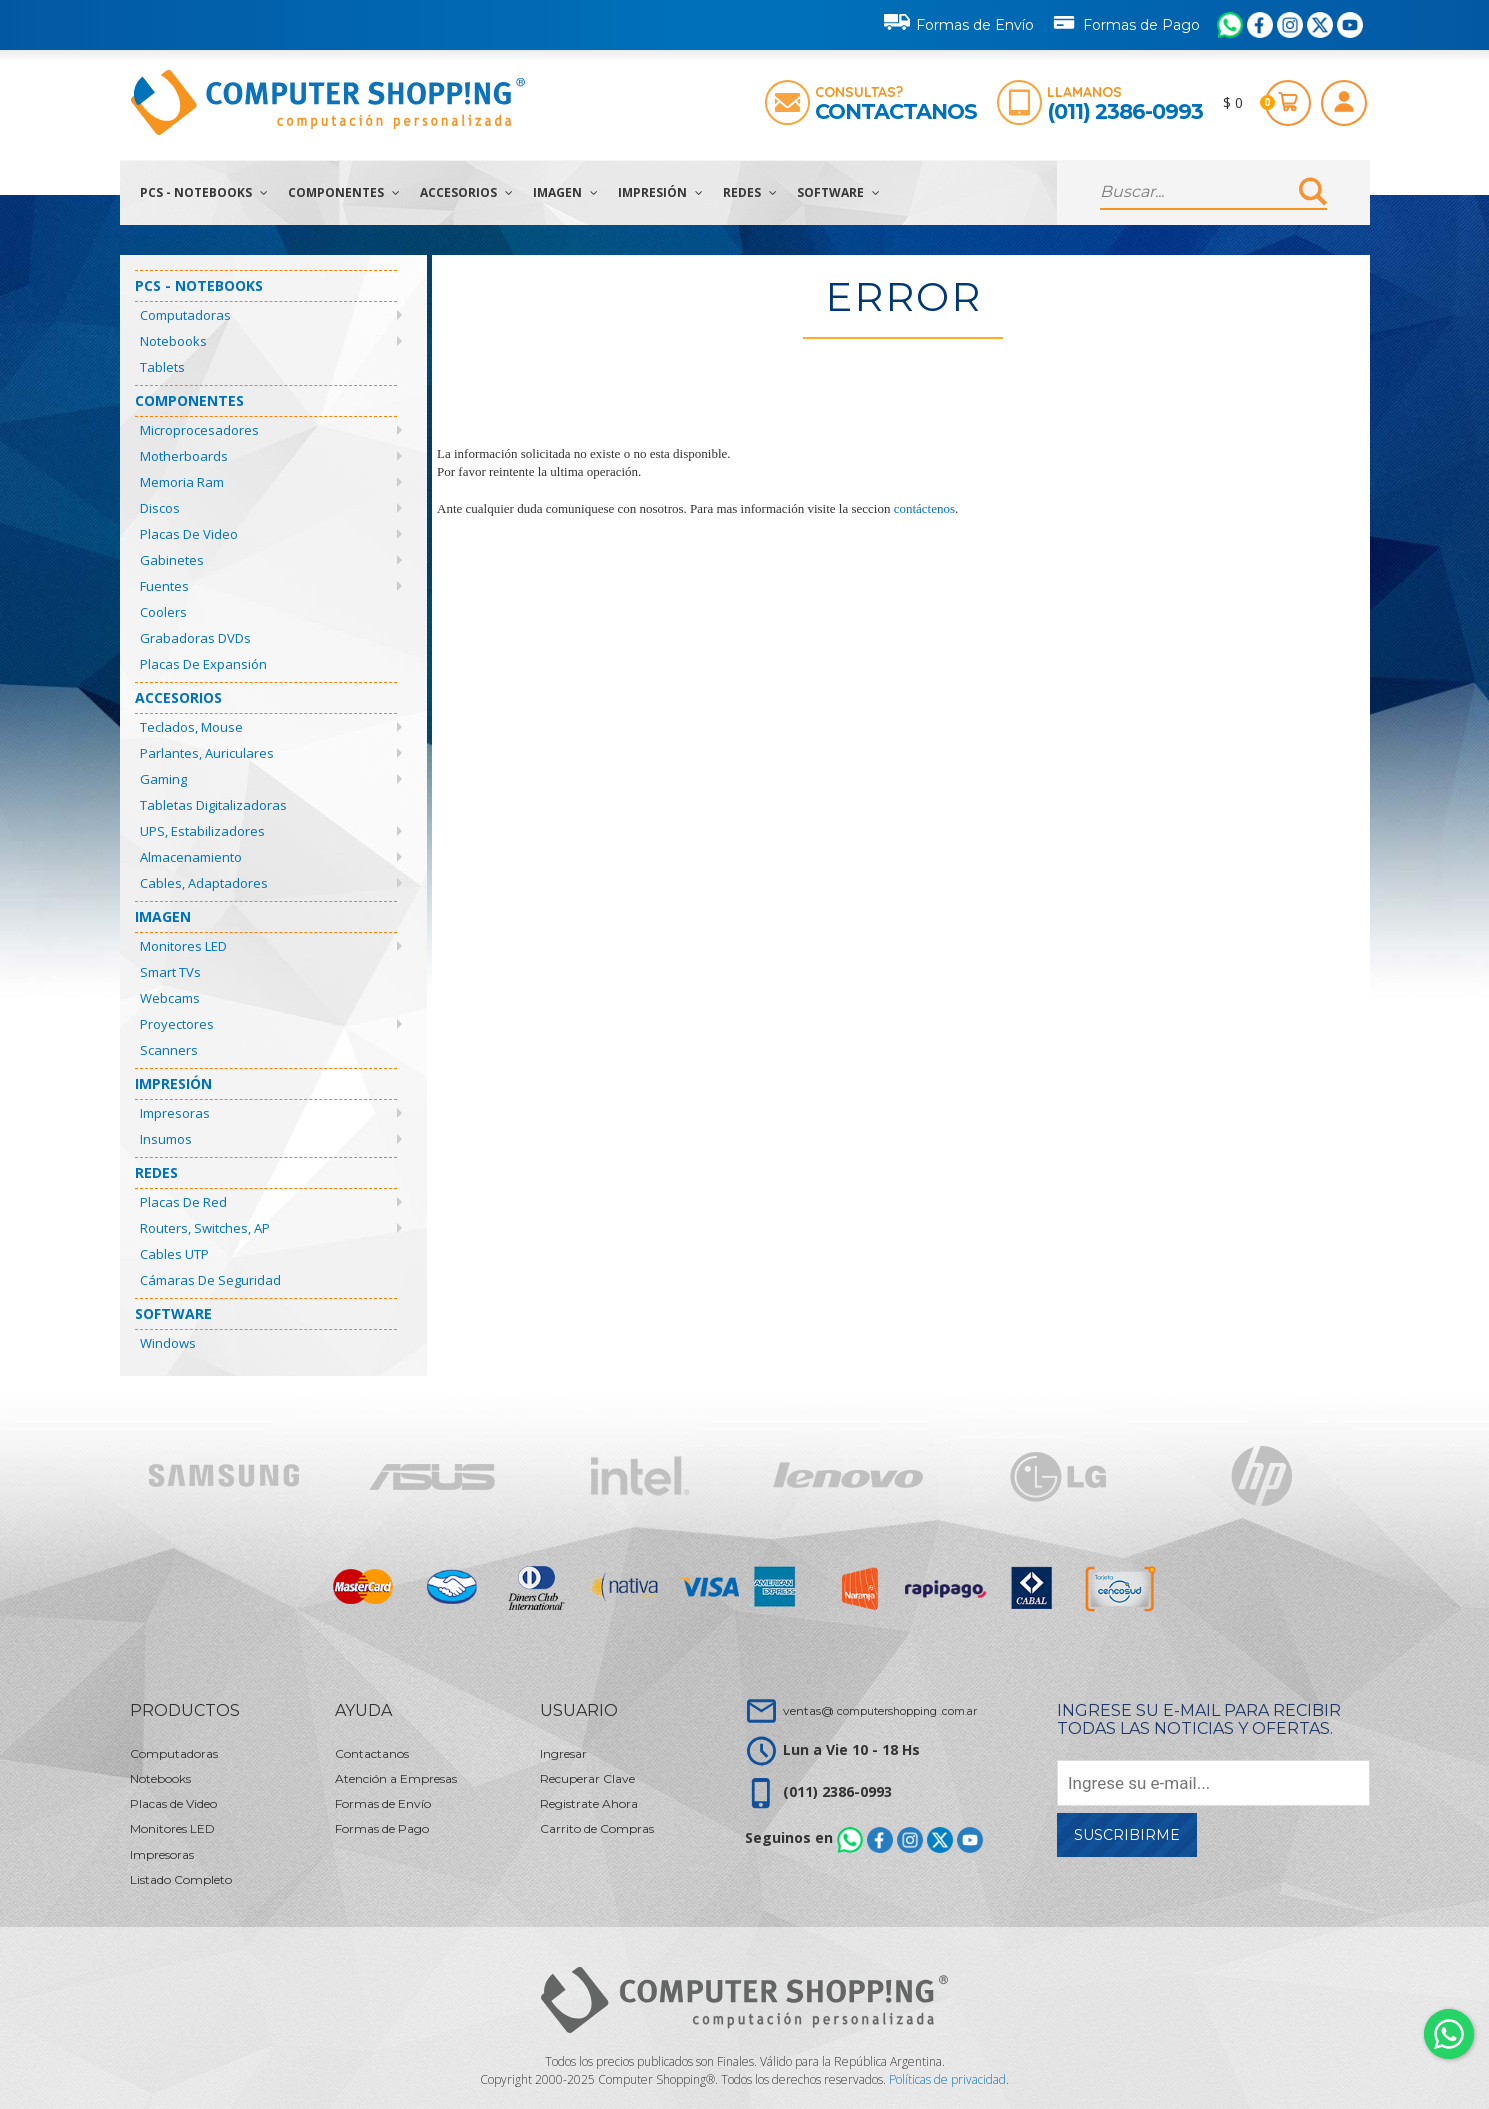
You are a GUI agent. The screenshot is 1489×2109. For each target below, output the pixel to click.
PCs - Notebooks (204, 192)
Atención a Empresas (396, 1778)
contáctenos (924, 508)
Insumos (166, 1139)
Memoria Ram (182, 482)
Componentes (344, 192)
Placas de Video (189, 534)
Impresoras (175, 1113)
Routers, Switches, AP (205, 1228)
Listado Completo (181, 1879)
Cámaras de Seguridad (210, 1280)
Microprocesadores (199, 430)
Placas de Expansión (203, 664)
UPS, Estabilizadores (202, 831)
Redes (750, 192)
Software (838, 192)
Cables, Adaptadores (204, 883)
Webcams (170, 998)
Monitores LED (183, 946)
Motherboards (184, 456)
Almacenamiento (191, 857)
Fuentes (164, 586)
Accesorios (466, 192)
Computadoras (185, 315)
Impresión (660, 192)
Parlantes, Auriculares (207, 753)
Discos (160, 508)
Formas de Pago (1125, 21)
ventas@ (880, 1710)
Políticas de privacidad (947, 2079)
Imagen (565, 192)
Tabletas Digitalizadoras (213, 805)
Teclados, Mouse (191, 727)
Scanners (169, 1050)
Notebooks (173, 341)
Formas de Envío (959, 22)
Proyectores (177, 1024)
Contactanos (896, 111)
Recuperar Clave (587, 1778)
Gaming (163, 779)
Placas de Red (183, 1202)
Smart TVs (170, 972)
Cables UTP (174, 1254)
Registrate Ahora (589, 1803)
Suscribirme (1127, 1835)
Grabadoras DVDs (195, 638)
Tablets (162, 367)
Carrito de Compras (597, 1828)
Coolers (163, 612)
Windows (168, 1343)
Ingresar (563, 1753)
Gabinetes (172, 560)
